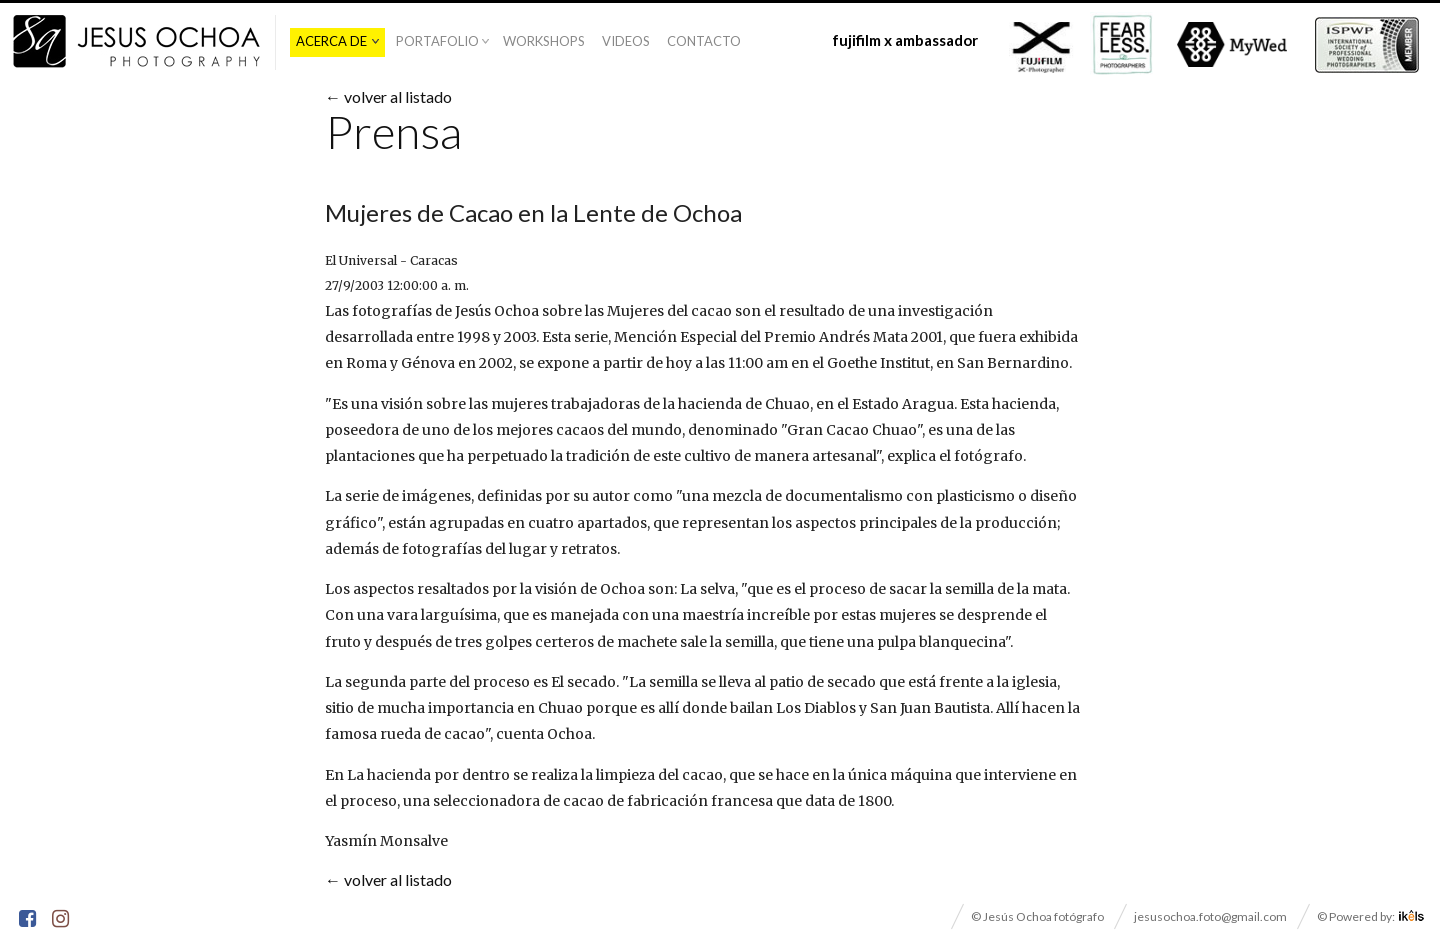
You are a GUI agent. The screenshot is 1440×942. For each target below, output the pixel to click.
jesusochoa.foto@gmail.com (1210, 916)
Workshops (544, 41)
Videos (626, 41)
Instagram (62, 921)
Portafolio (437, 41)
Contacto (704, 41)
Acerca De (331, 41)
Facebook (29, 921)
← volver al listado (388, 96)
